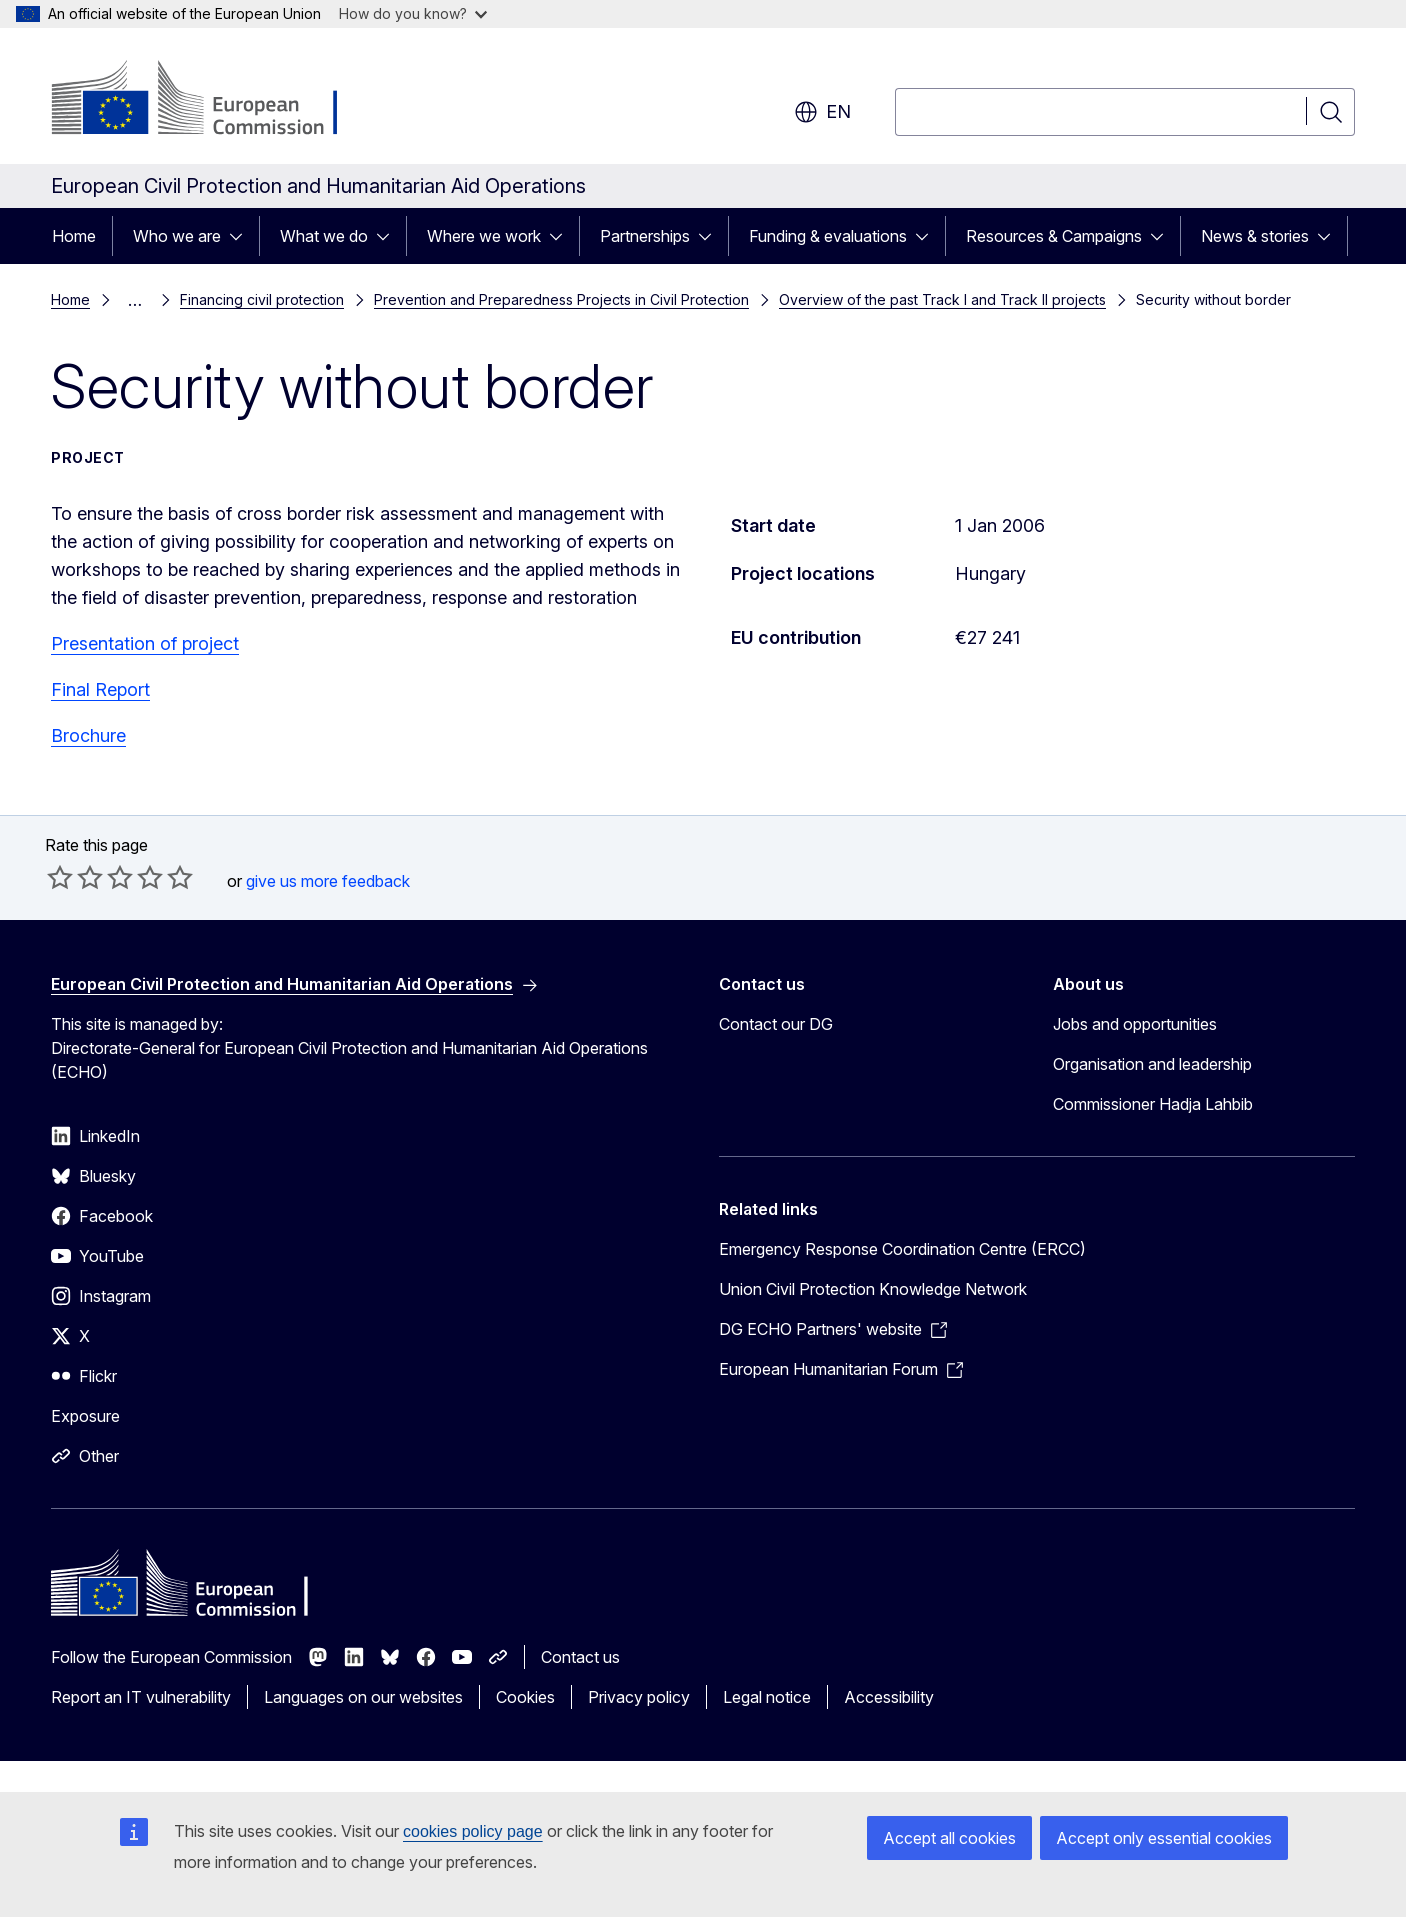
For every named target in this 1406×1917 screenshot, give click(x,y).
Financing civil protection (262, 299)
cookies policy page (473, 1831)
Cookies (525, 1697)
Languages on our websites (363, 1697)
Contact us (580, 1657)
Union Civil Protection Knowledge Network (873, 1289)
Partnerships (645, 236)
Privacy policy (639, 1697)
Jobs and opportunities (1135, 1024)
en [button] (822, 112)
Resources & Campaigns (1054, 236)
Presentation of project (145, 643)
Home (74, 236)
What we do (324, 236)
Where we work (484, 236)
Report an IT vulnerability (141, 1697)
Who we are (177, 236)
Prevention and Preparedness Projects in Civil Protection (561, 299)
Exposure (85, 1416)
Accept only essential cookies (1164, 1838)
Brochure (88, 735)
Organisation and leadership (1152, 1064)
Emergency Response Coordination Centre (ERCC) (902, 1249)
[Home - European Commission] (212, 100)
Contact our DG (776, 1024)
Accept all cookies (949, 1838)
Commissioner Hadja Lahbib (1153, 1104)
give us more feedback (328, 881)
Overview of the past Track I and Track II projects (942, 299)
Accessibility (889, 1697)
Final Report (100, 689)
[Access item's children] (242, 236)
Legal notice (767, 1697)
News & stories (1255, 236)
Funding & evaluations (828, 236)
